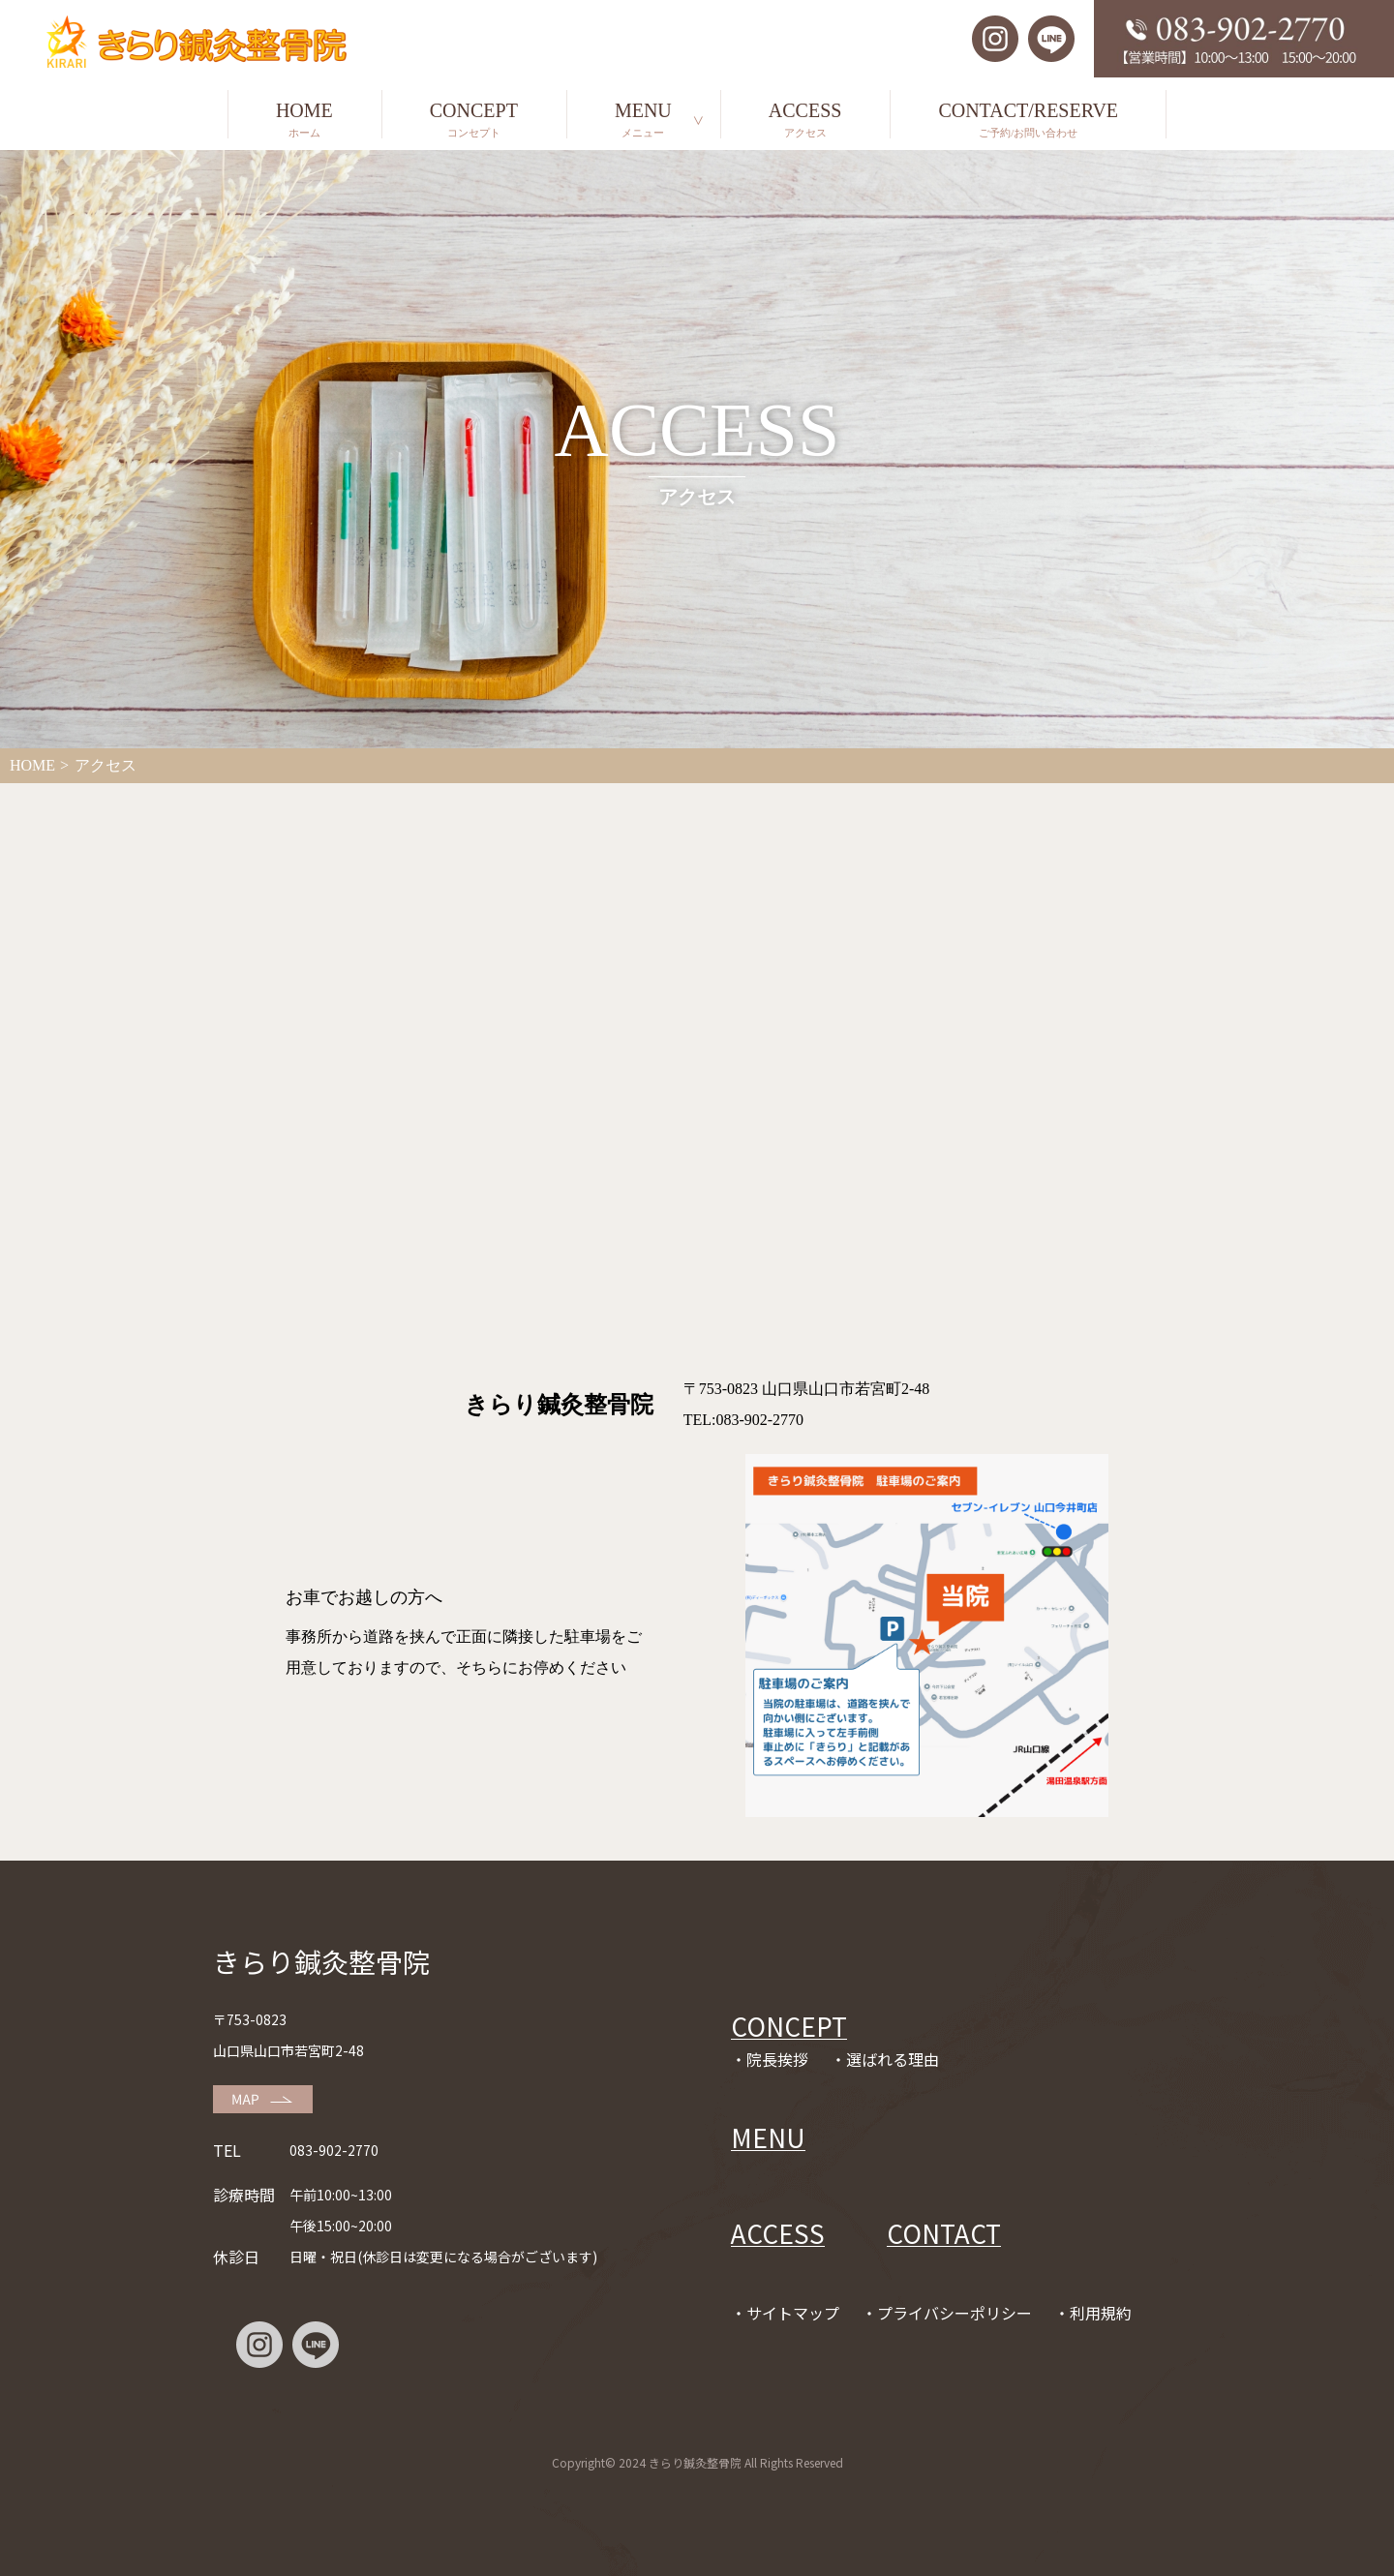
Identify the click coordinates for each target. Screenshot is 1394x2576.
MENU (643, 119)
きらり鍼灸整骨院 (321, 1961)
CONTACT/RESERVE (1028, 119)
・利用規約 (1093, 2312)
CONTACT (944, 2233)
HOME (304, 119)
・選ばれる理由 (885, 2059)
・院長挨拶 (769, 2059)
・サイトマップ (785, 2312)
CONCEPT (474, 119)
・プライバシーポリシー (947, 2312)
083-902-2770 (334, 2150)
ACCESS (805, 119)
